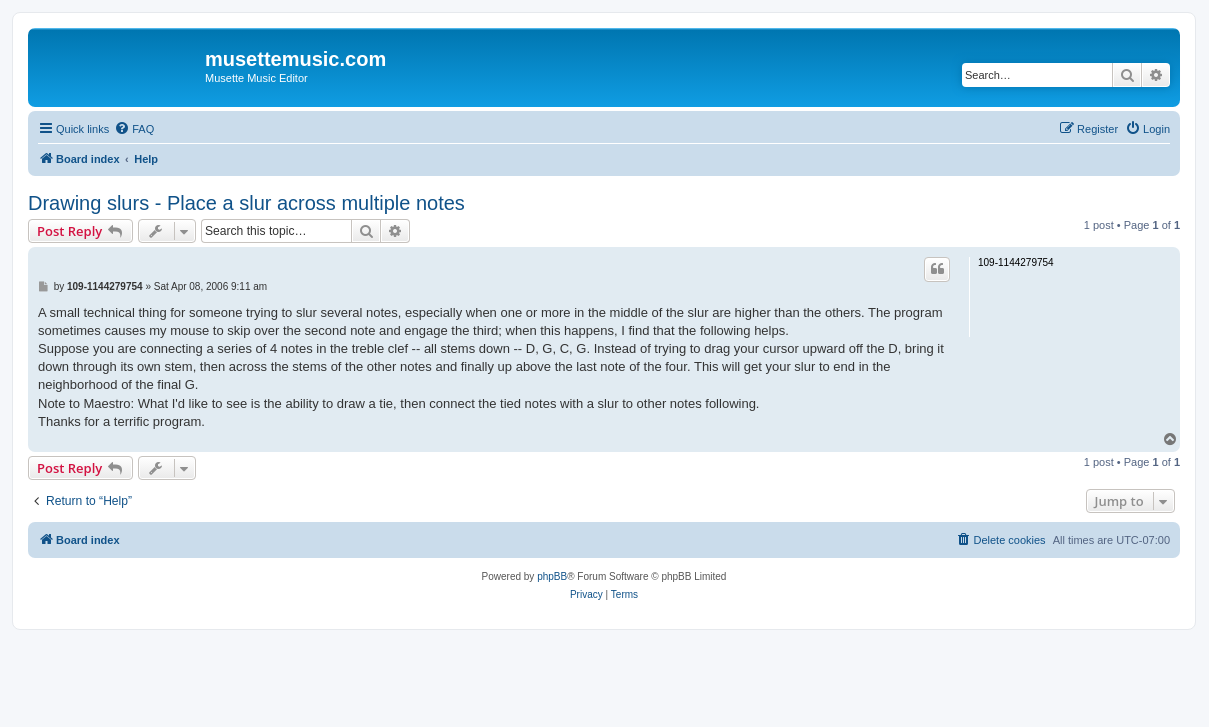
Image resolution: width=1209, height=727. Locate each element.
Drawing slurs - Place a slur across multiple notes (246, 203)
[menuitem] (134, 129)
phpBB (552, 576)
